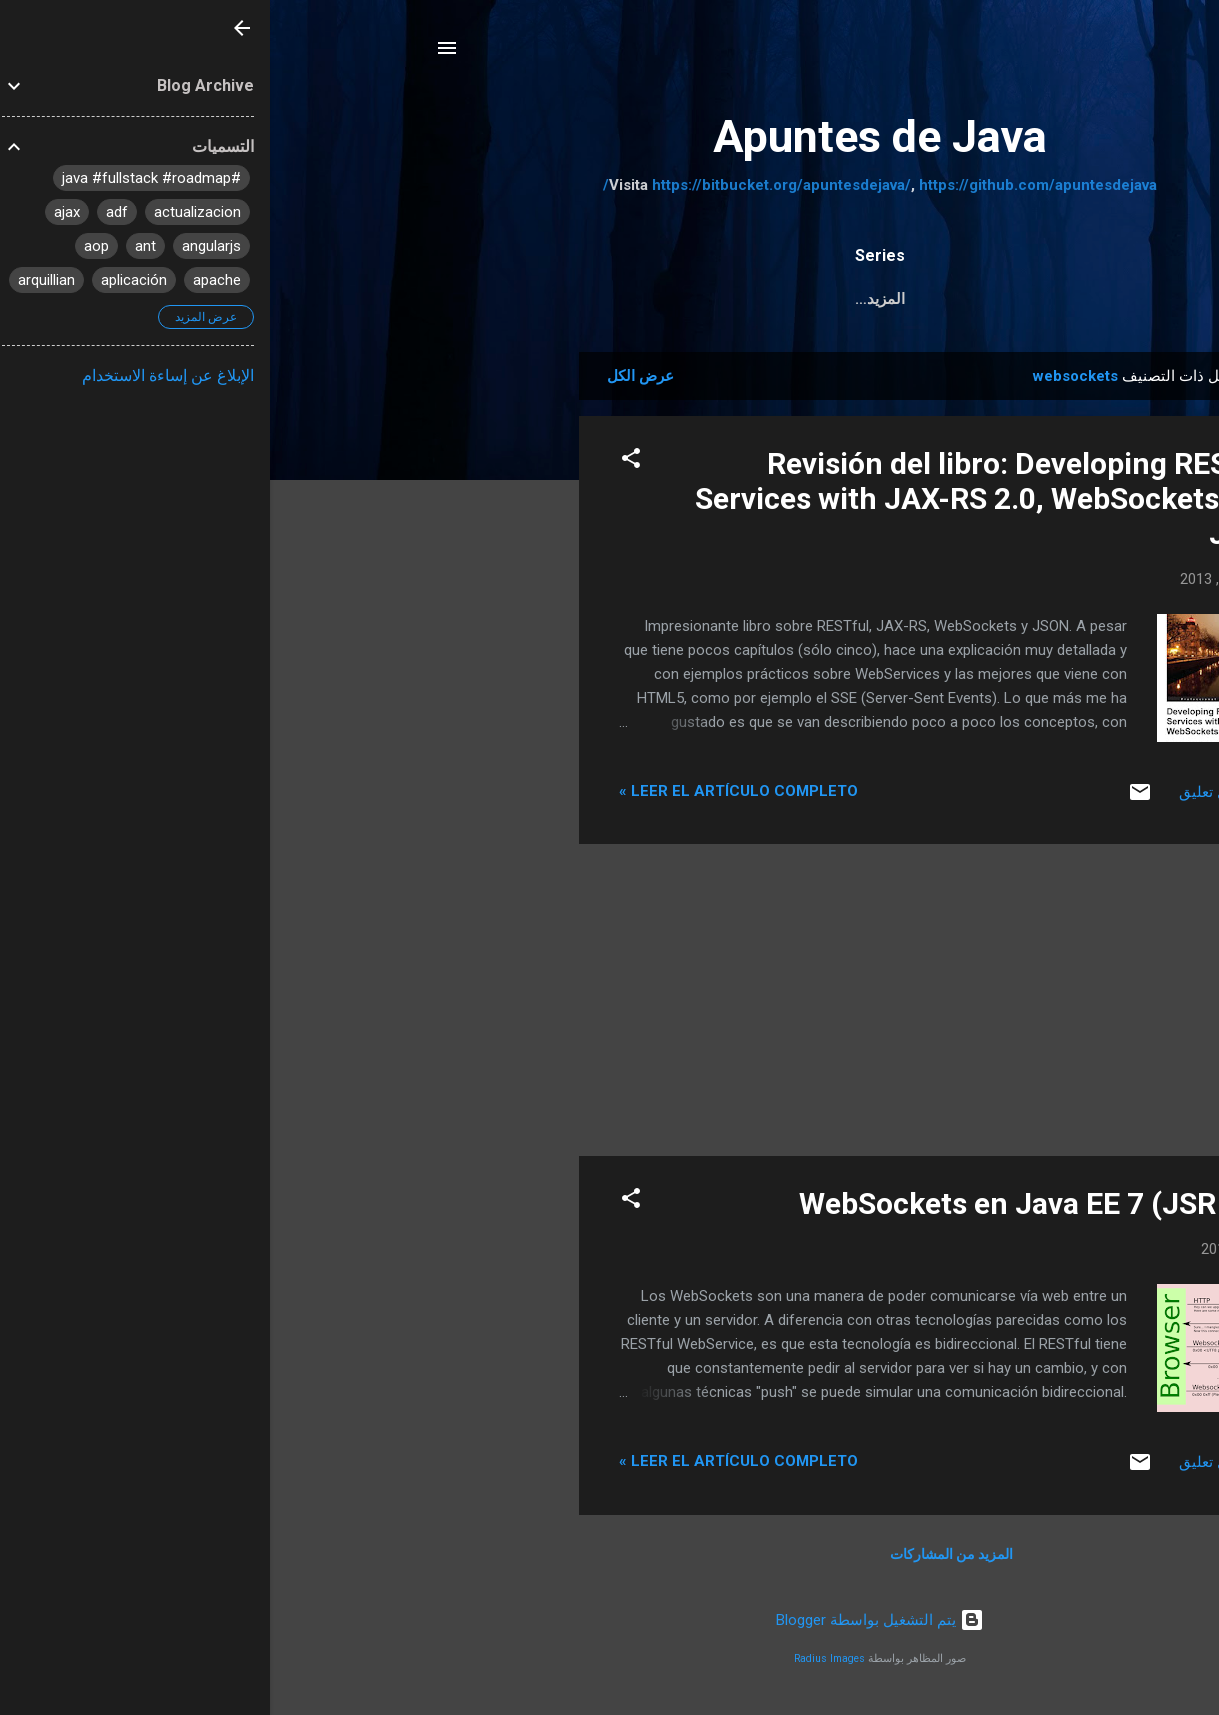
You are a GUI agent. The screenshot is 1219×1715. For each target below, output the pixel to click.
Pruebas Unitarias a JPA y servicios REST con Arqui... (812, 299)
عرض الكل (370, 380)
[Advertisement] (229, 656)
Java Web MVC (499, 299)
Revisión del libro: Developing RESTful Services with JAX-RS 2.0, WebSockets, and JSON (720, 502)
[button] (361, 465)
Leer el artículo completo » (468, 795)
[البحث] (1043, 54)
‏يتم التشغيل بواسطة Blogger (610, 1624)
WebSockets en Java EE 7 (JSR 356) (772, 1207)
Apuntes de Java (610, 136)
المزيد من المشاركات (681, 1558)
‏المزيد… (212, 299)
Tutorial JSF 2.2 (339, 299)
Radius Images (559, 1662)
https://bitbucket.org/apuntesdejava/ (511, 185)
